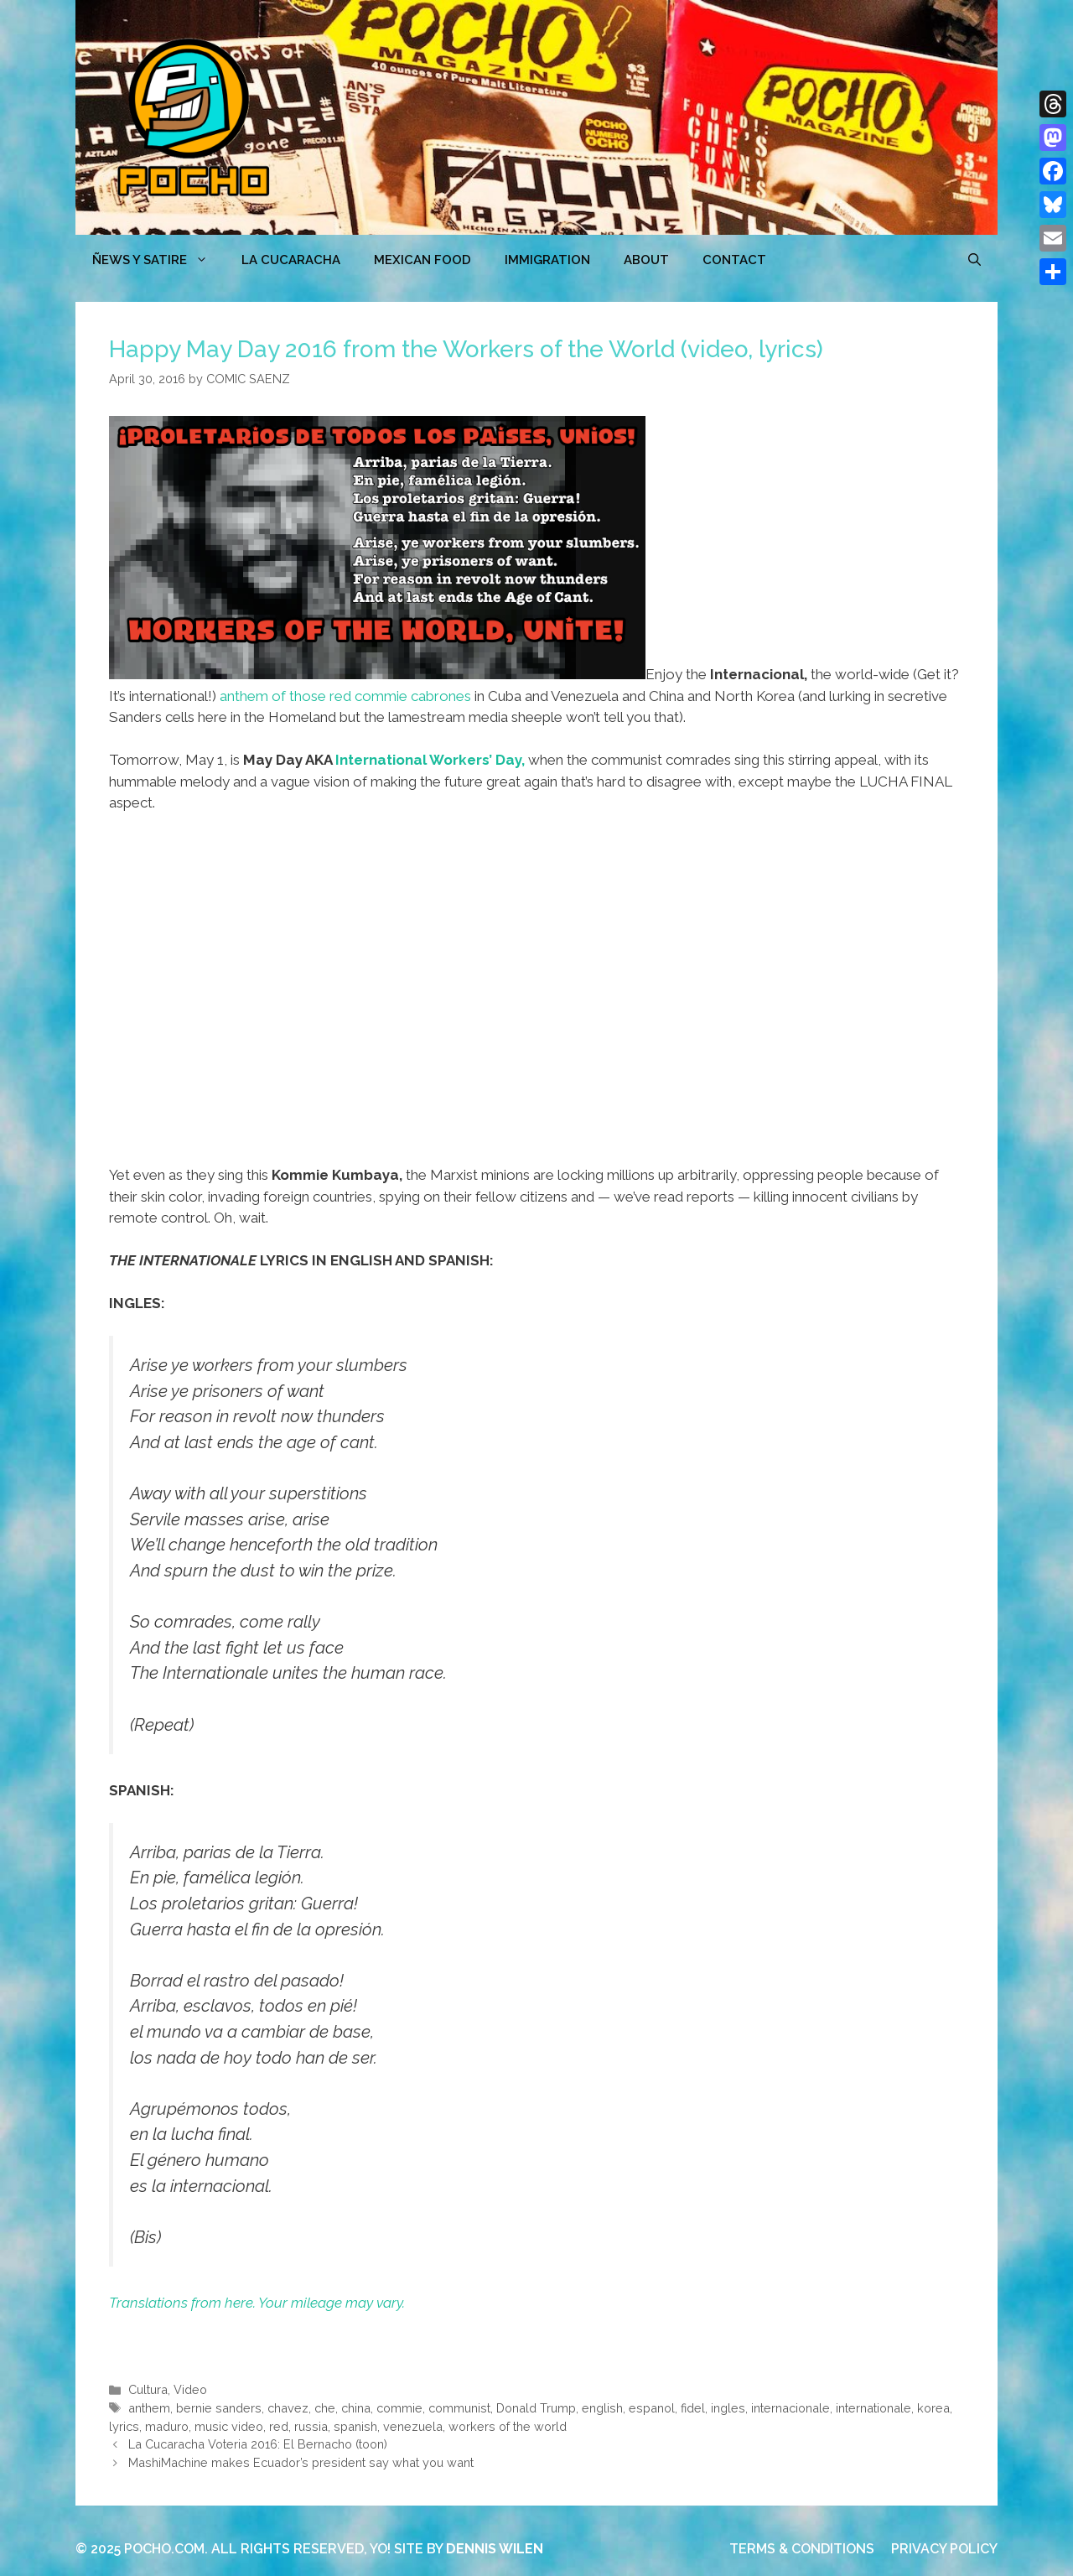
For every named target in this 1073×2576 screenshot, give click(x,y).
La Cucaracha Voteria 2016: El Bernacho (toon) (257, 2444)
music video (228, 2426)
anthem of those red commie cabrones (345, 696)
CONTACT (734, 259)
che (324, 2408)
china (356, 2408)
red (278, 2426)
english (602, 2408)
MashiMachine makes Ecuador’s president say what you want (301, 2462)
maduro (167, 2426)
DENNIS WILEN (494, 2549)
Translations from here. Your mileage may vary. (257, 2302)
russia (311, 2426)
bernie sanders (219, 2408)
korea (933, 2408)
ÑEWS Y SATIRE (158, 260)
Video (190, 2389)
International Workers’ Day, (430, 759)
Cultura (148, 2389)
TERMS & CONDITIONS (801, 2549)
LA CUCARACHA (290, 259)
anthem (149, 2408)
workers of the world (507, 2426)
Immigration (547, 259)
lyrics (124, 2426)
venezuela (413, 2426)
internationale (873, 2408)
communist (459, 2408)
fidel (693, 2408)
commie (399, 2408)
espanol (652, 2408)
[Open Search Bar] (974, 260)
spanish (355, 2426)
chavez (287, 2408)
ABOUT (646, 259)
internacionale (790, 2408)
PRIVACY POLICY (944, 2549)
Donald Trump (536, 2408)
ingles (728, 2408)
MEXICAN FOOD (422, 259)
